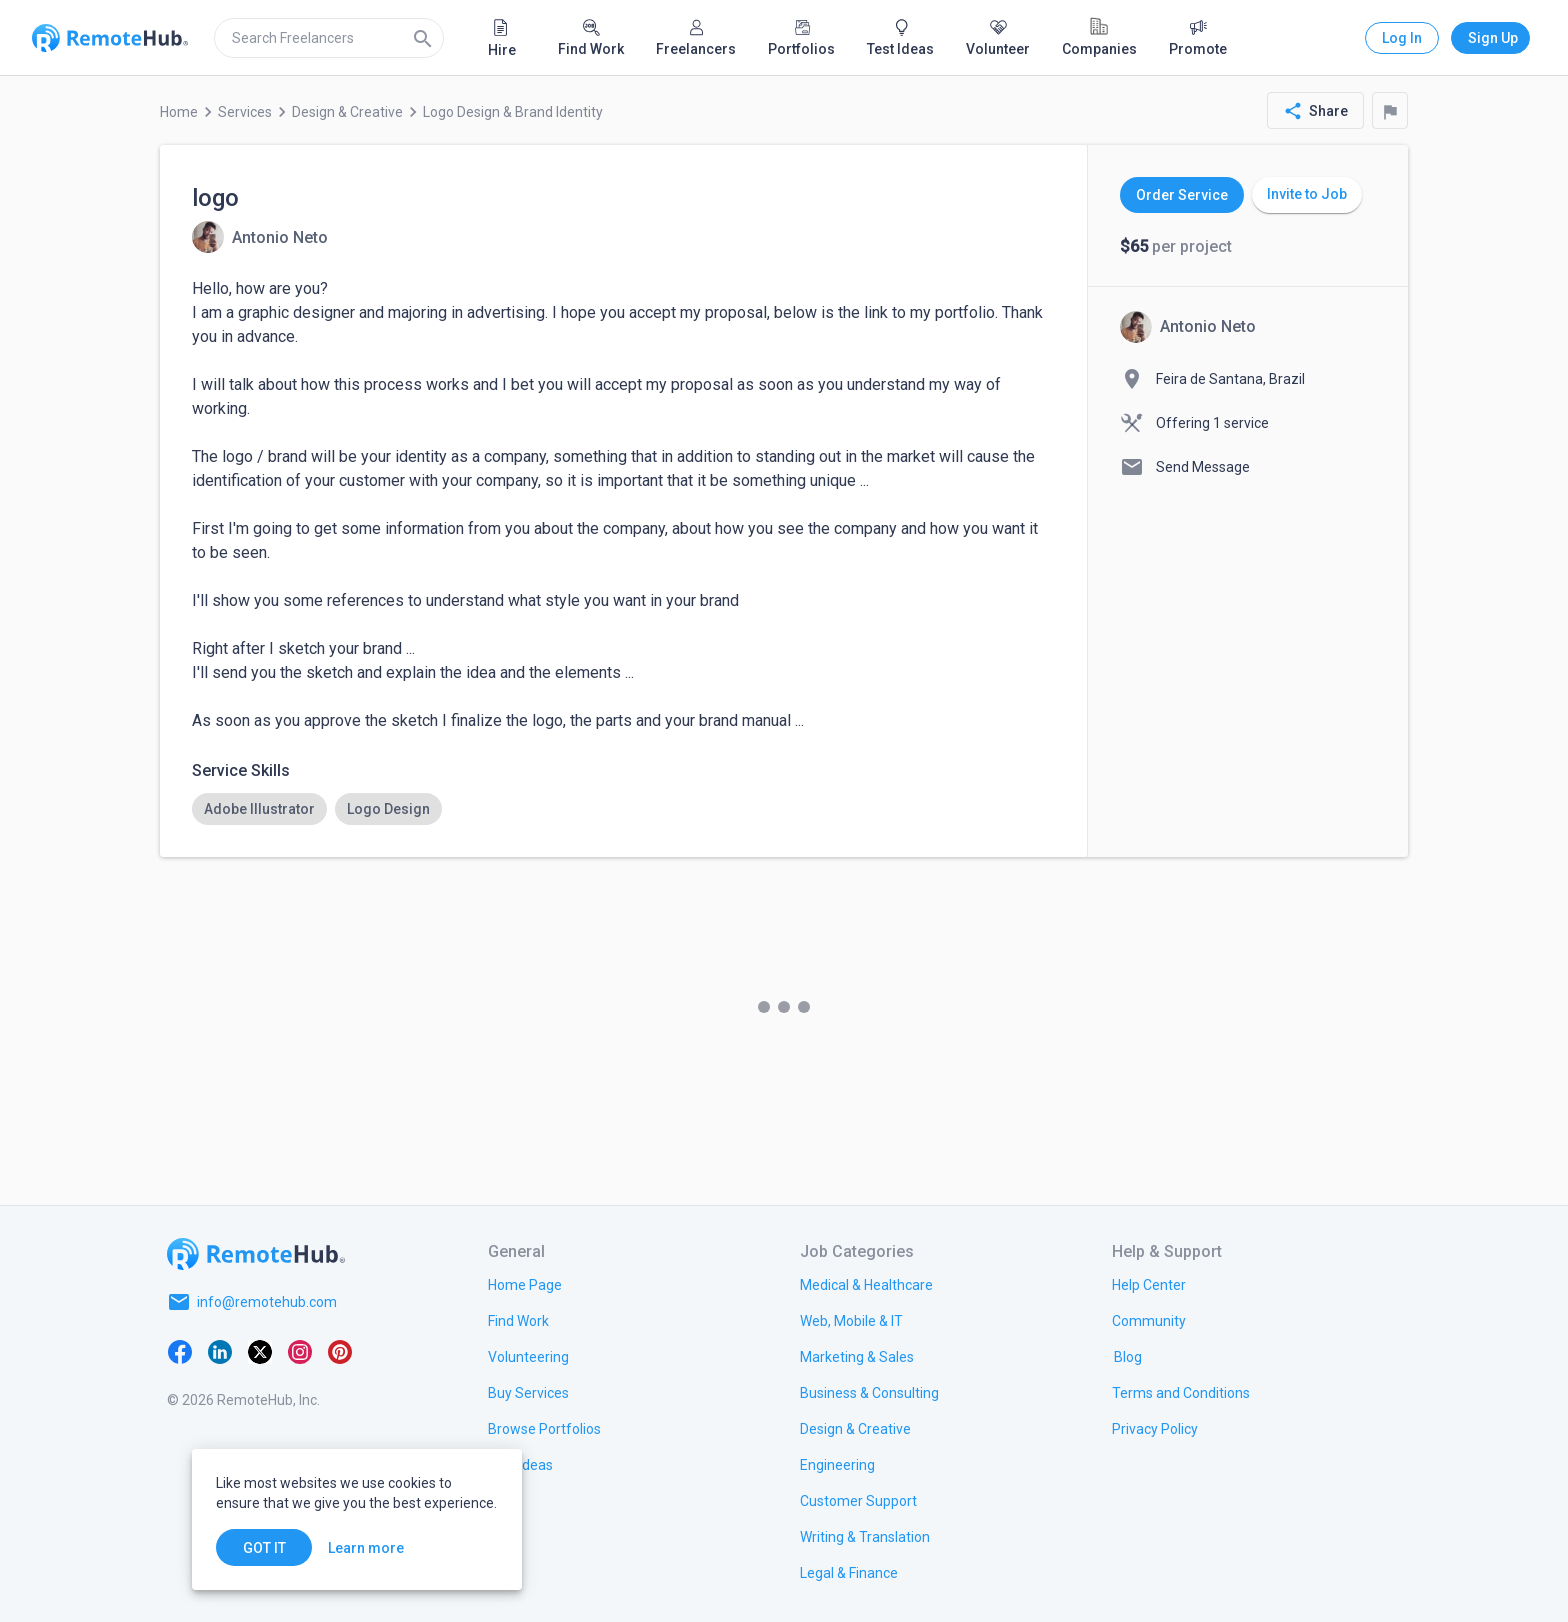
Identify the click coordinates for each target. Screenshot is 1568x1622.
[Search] (423, 38)
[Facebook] (180, 1350)
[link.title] (525, 1284)
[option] (259, 809)
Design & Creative (347, 112)
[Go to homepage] (256, 1254)
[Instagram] (300, 1350)
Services (245, 112)
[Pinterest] (340, 1350)
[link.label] (1149, 1284)
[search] (329, 38)
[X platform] (260, 1350)
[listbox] (623, 809)
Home (179, 112)
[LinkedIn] (220, 1350)
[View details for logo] (260, 237)
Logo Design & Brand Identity (513, 112)
